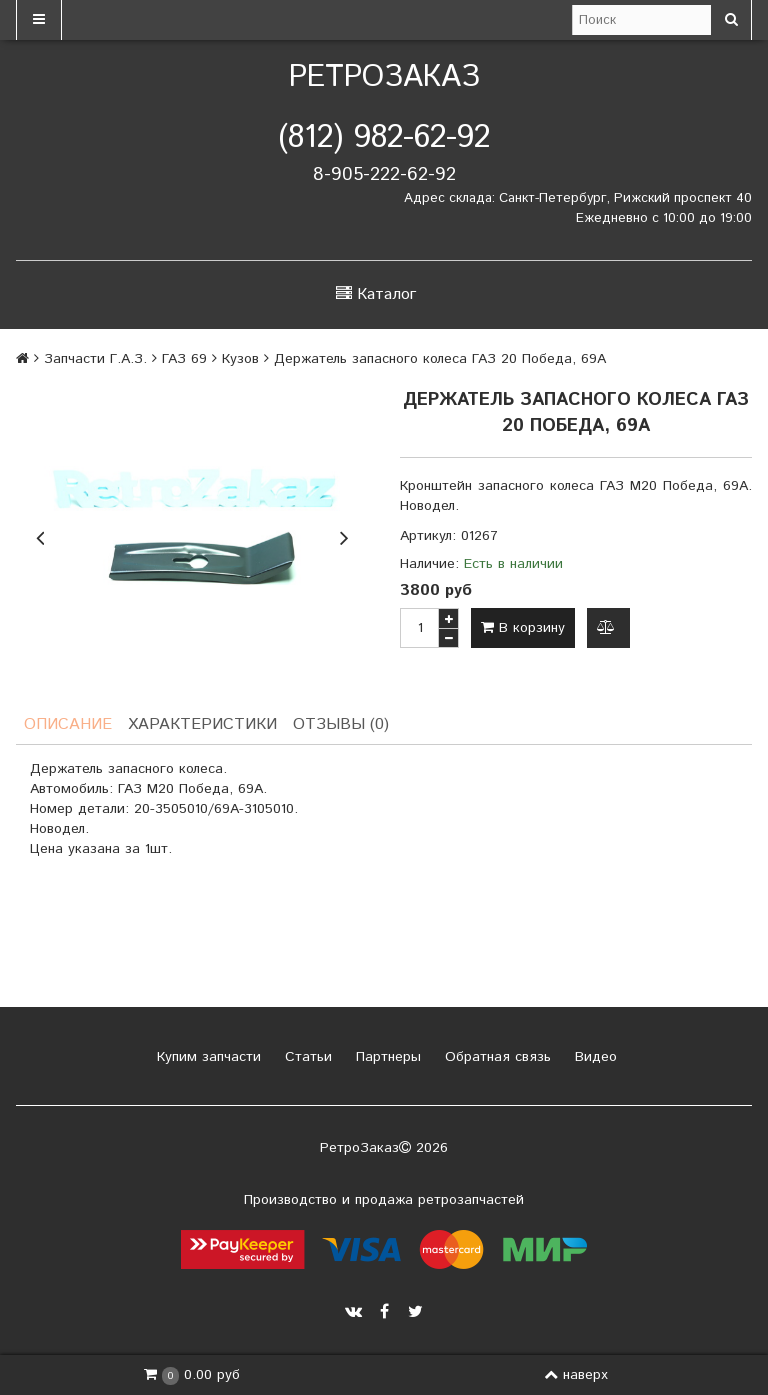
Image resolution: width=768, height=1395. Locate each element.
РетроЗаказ (384, 77)
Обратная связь (495, 1057)
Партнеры (386, 1057)
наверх (576, 1375)
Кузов (240, 359)
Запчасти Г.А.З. (95, 359)
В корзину (523, 628)
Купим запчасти (206, 1057)
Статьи (306, 1057)
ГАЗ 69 (184, 359)
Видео (593, 1057)
